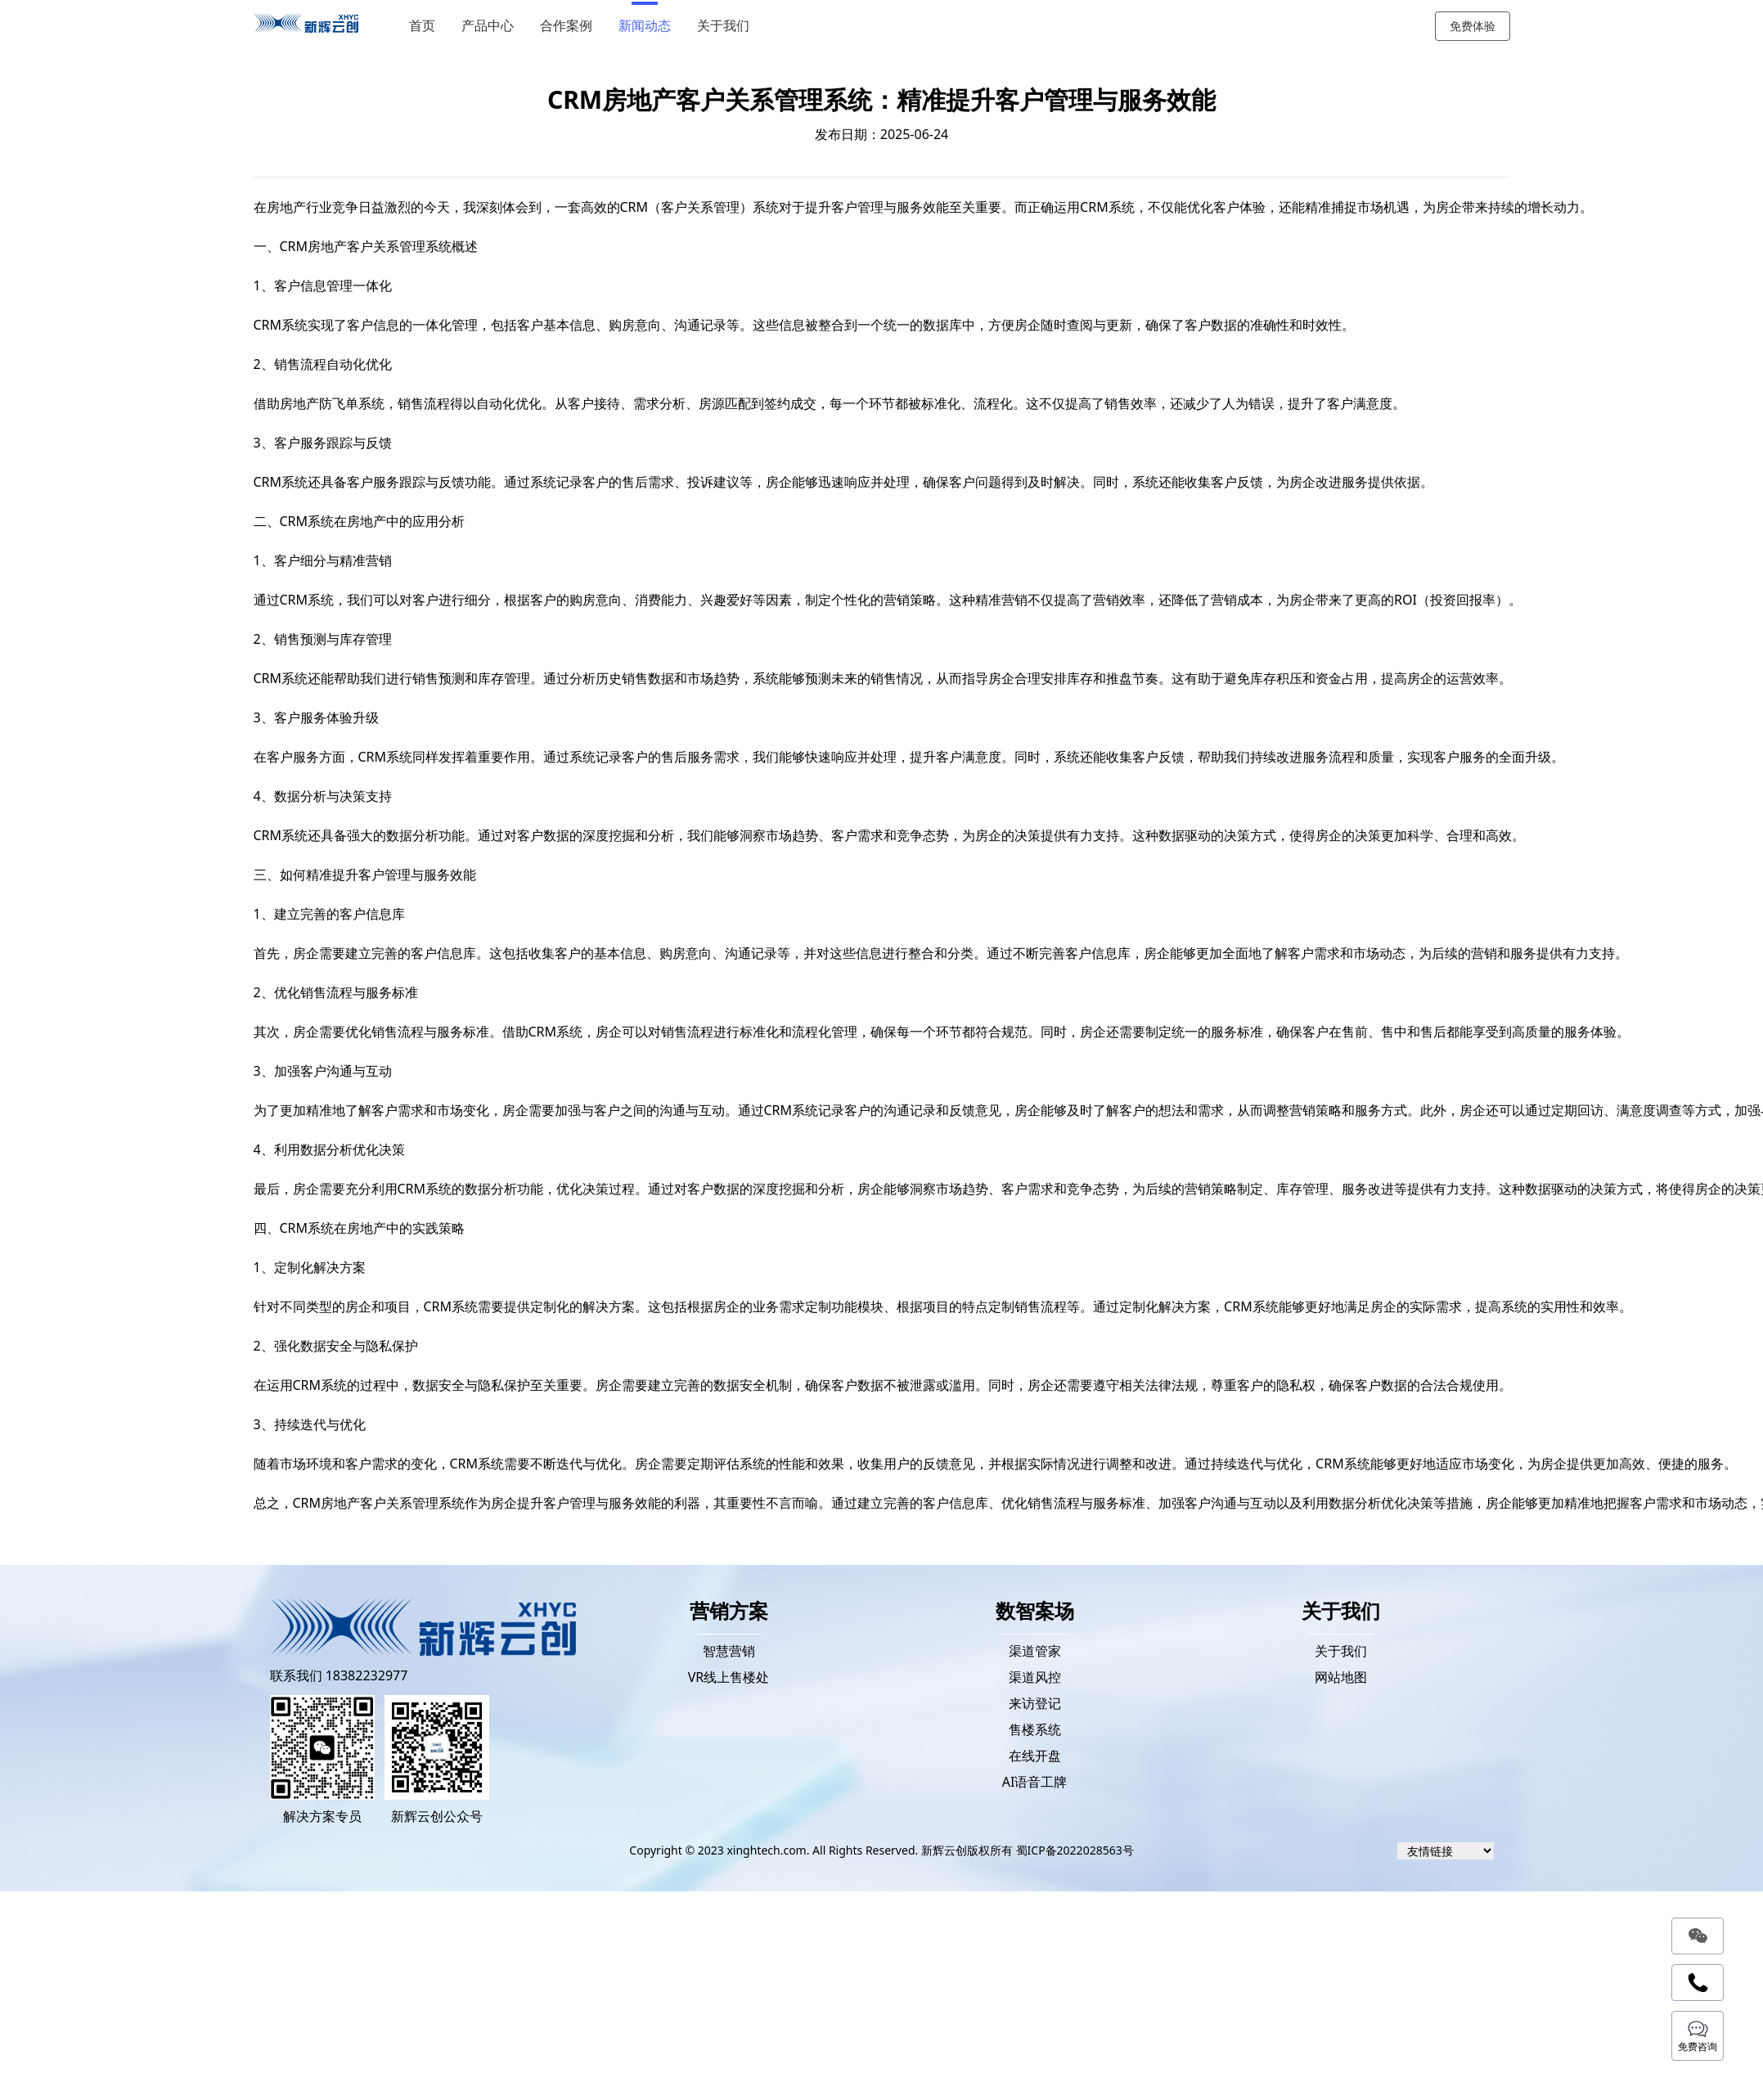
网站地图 (1341, 1677)
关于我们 (723, 26)
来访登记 (1035, 1703)
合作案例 (566, 26)
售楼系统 (1035, 1729)
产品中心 (487, 26)
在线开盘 (1035, 1756)
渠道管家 (1035, 1651)
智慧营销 (729, 1651)
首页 (422, 26)
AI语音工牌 (1035, 1782)
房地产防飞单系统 (332, 403)
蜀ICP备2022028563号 (1075, 1850)
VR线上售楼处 (729, 1677)
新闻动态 (644, 26)
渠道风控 (1035, 1677)
